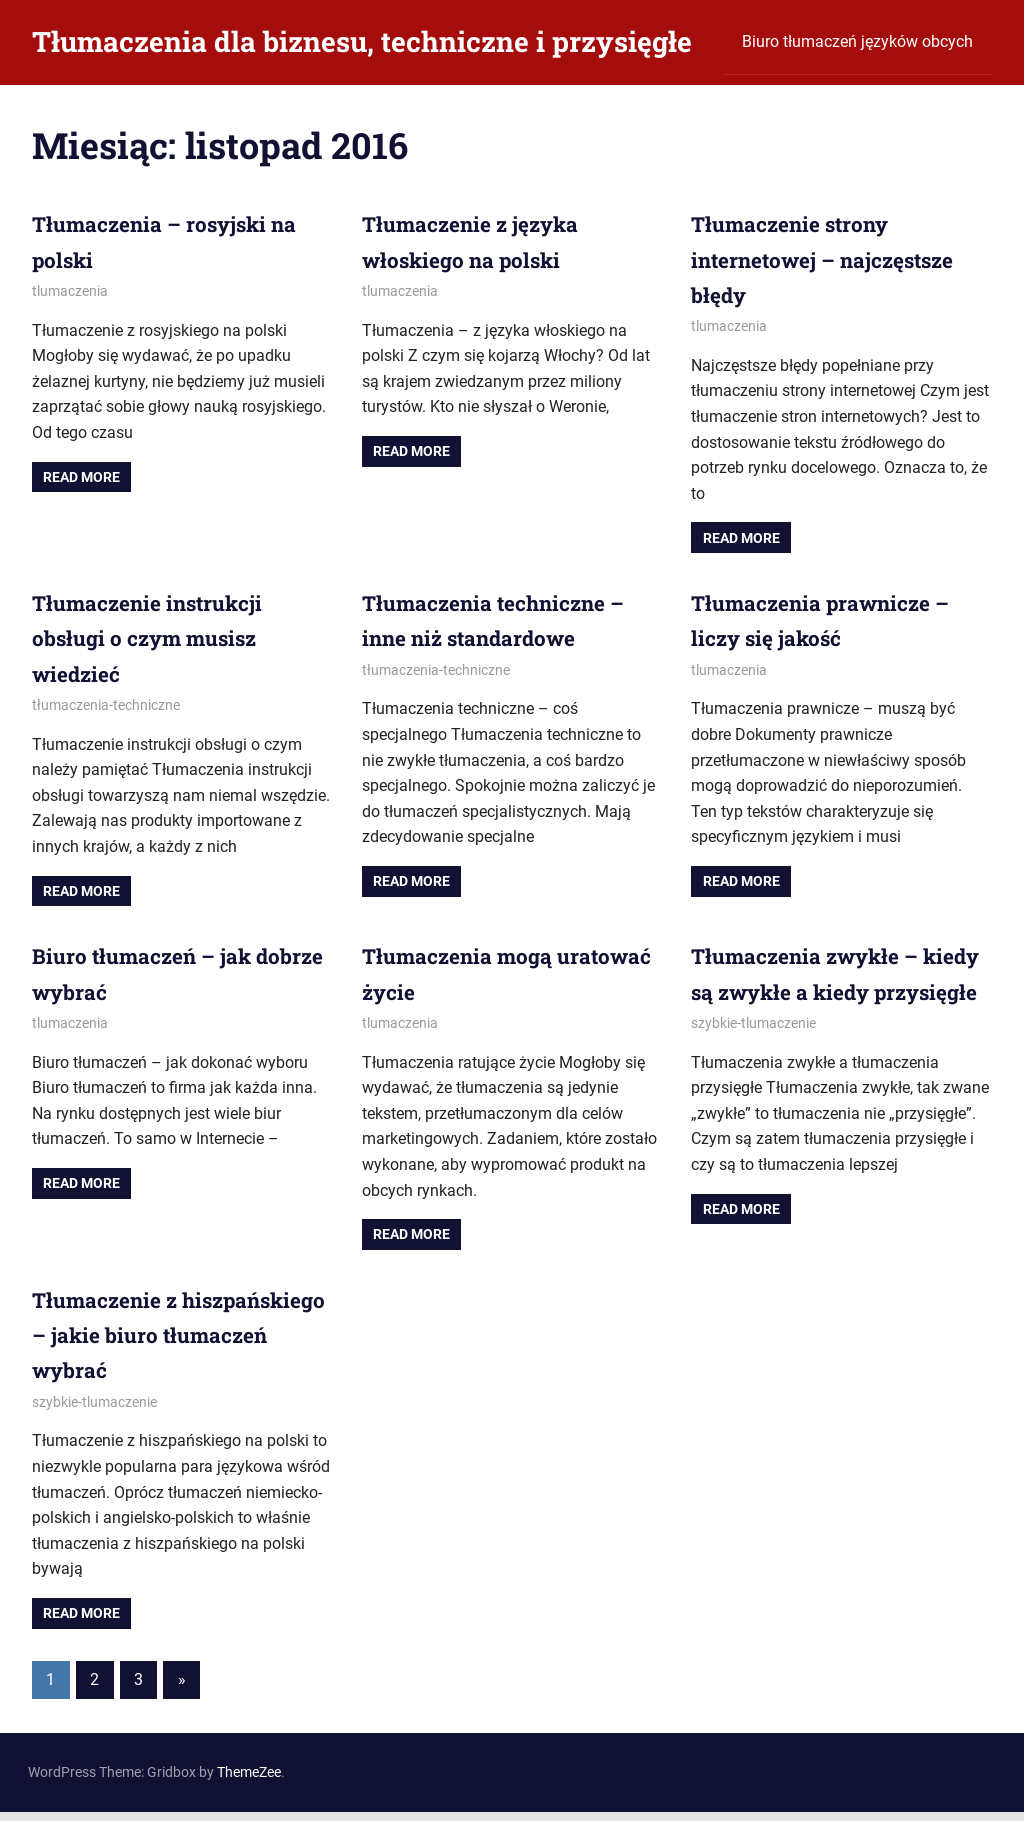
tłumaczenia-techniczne (106, 705)
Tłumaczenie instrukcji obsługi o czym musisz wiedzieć (155, 637)
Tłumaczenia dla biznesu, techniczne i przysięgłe (362, 41)
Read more (81, 477)
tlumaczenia (70, 291)
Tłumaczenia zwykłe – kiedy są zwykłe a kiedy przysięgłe (818, 990)
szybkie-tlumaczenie (753, 1058)
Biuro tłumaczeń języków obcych (857, 41)
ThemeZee (249, 1782)
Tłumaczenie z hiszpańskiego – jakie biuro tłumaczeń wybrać (176, 1344)
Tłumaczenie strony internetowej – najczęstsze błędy (832, 258)
